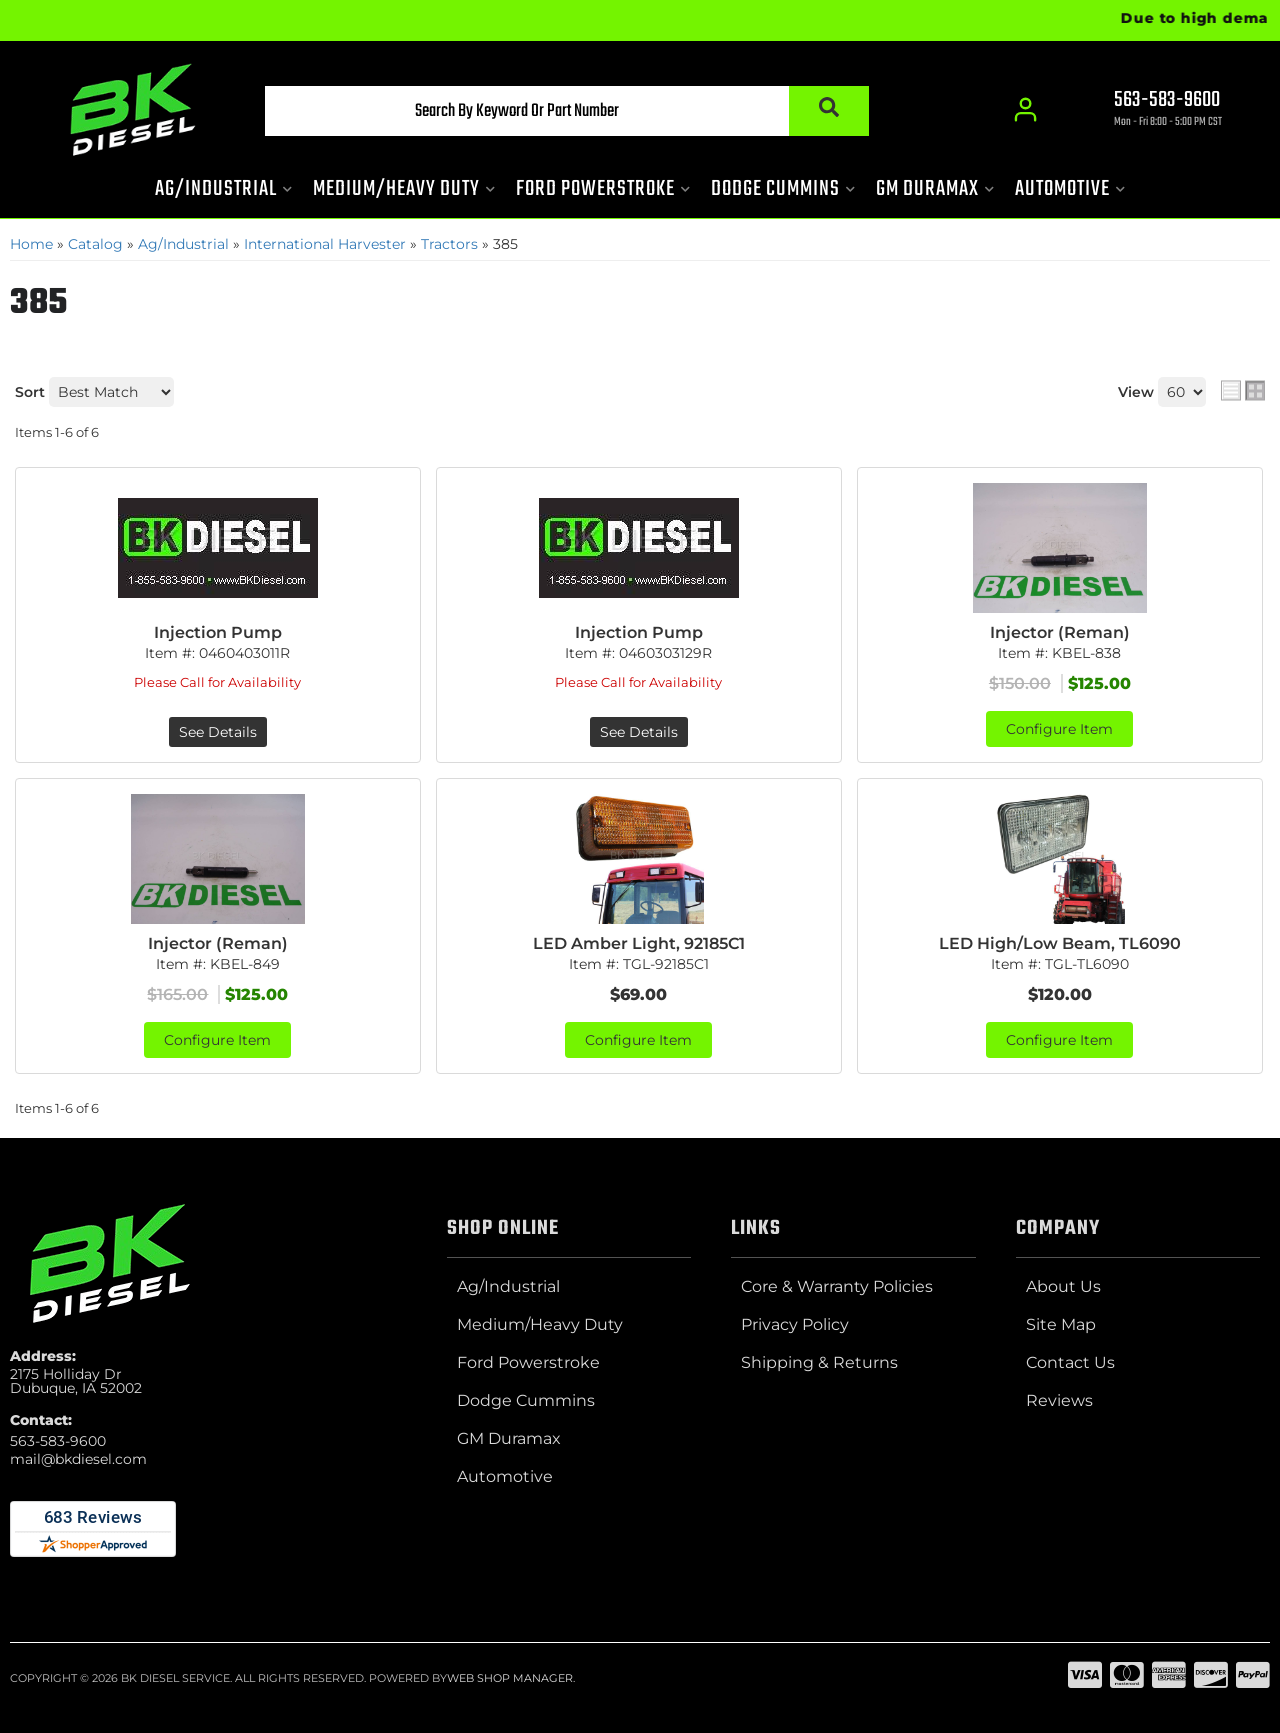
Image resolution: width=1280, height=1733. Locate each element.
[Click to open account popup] (1025, 110)
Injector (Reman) (1060, 632)
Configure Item (1059, 729)
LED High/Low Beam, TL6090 (1060, 943)
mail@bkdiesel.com (78, 1459)
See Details (218, 732)
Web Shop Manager (510, 1678)
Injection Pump (218, 632)
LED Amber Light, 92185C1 (639, 943)
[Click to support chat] (1150, 111)
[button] (567, 111)
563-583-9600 (58, 1441)
